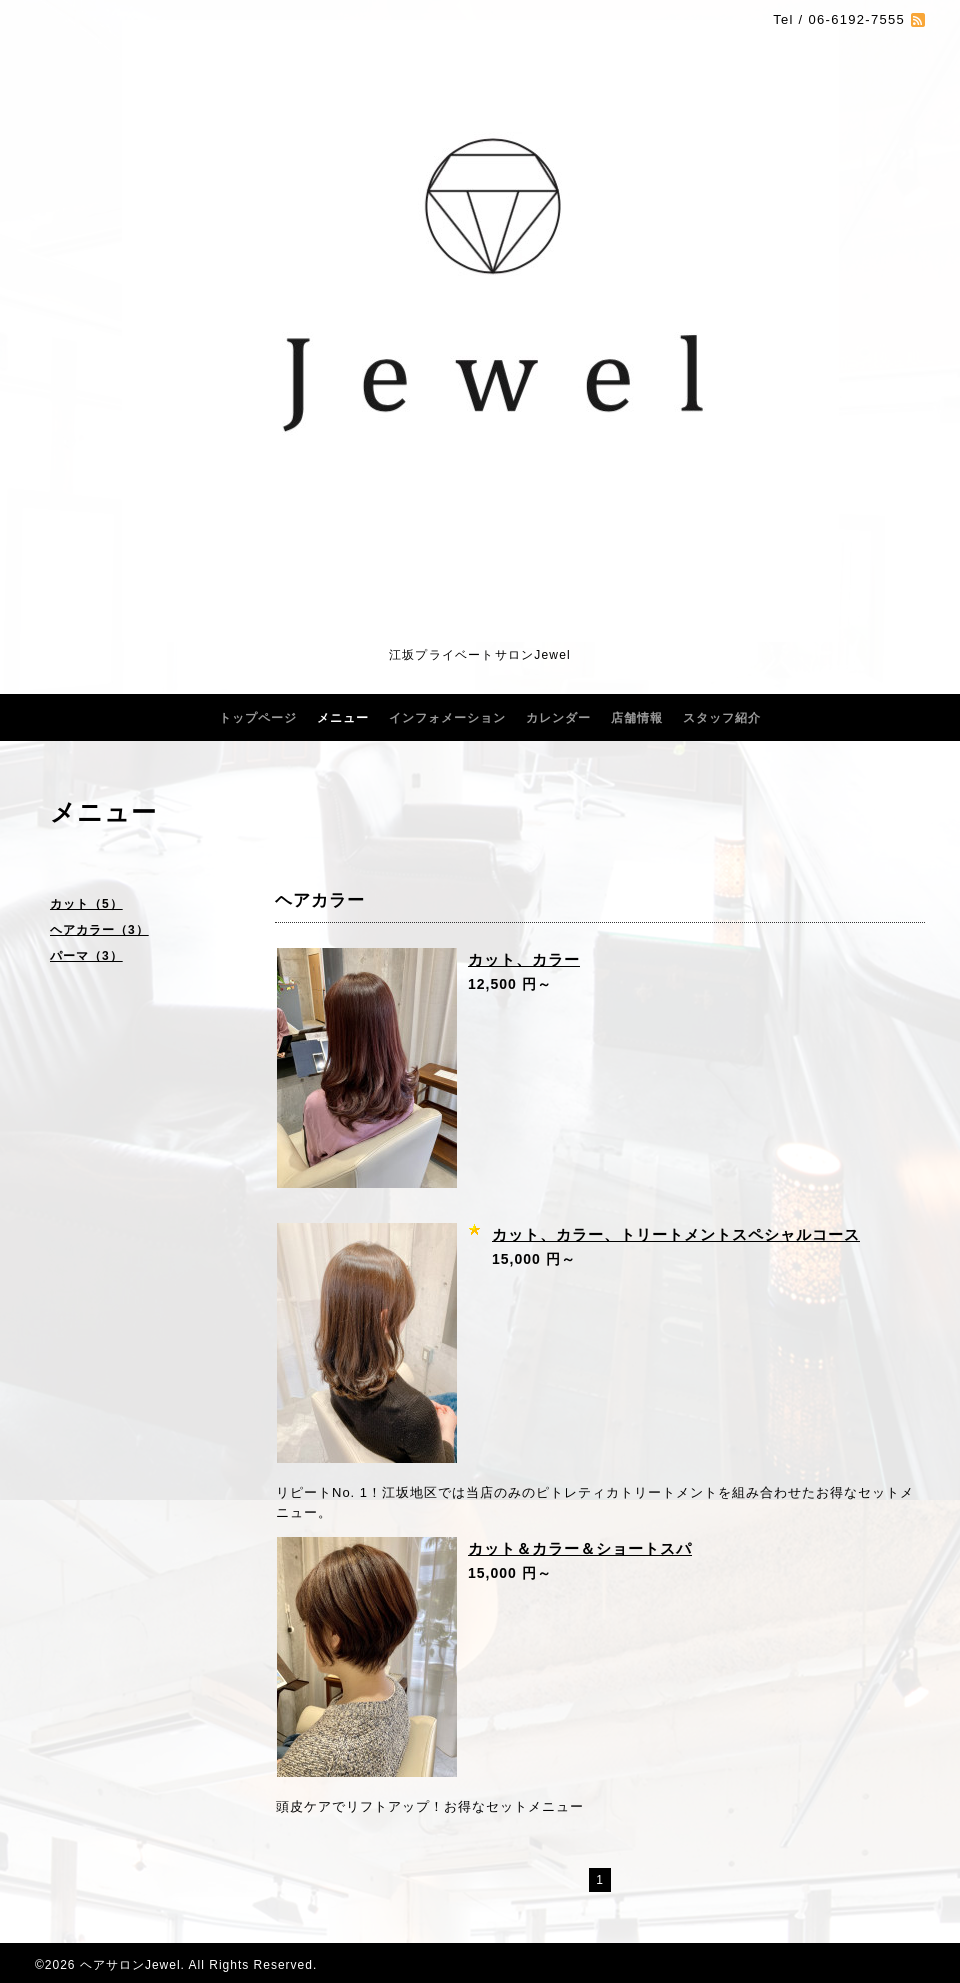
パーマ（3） (86, 956)
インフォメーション (447, 718)
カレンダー (558, 718)
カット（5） (86, 904)
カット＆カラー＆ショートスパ (580, 1548)
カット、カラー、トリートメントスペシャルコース (676, 1234)
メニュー (343, 718)
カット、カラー (524, 959)
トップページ (258, 718)
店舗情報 (637, 718)
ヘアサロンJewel (130, 1965)
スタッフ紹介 (722, 718)
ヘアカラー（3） (99, 930)
